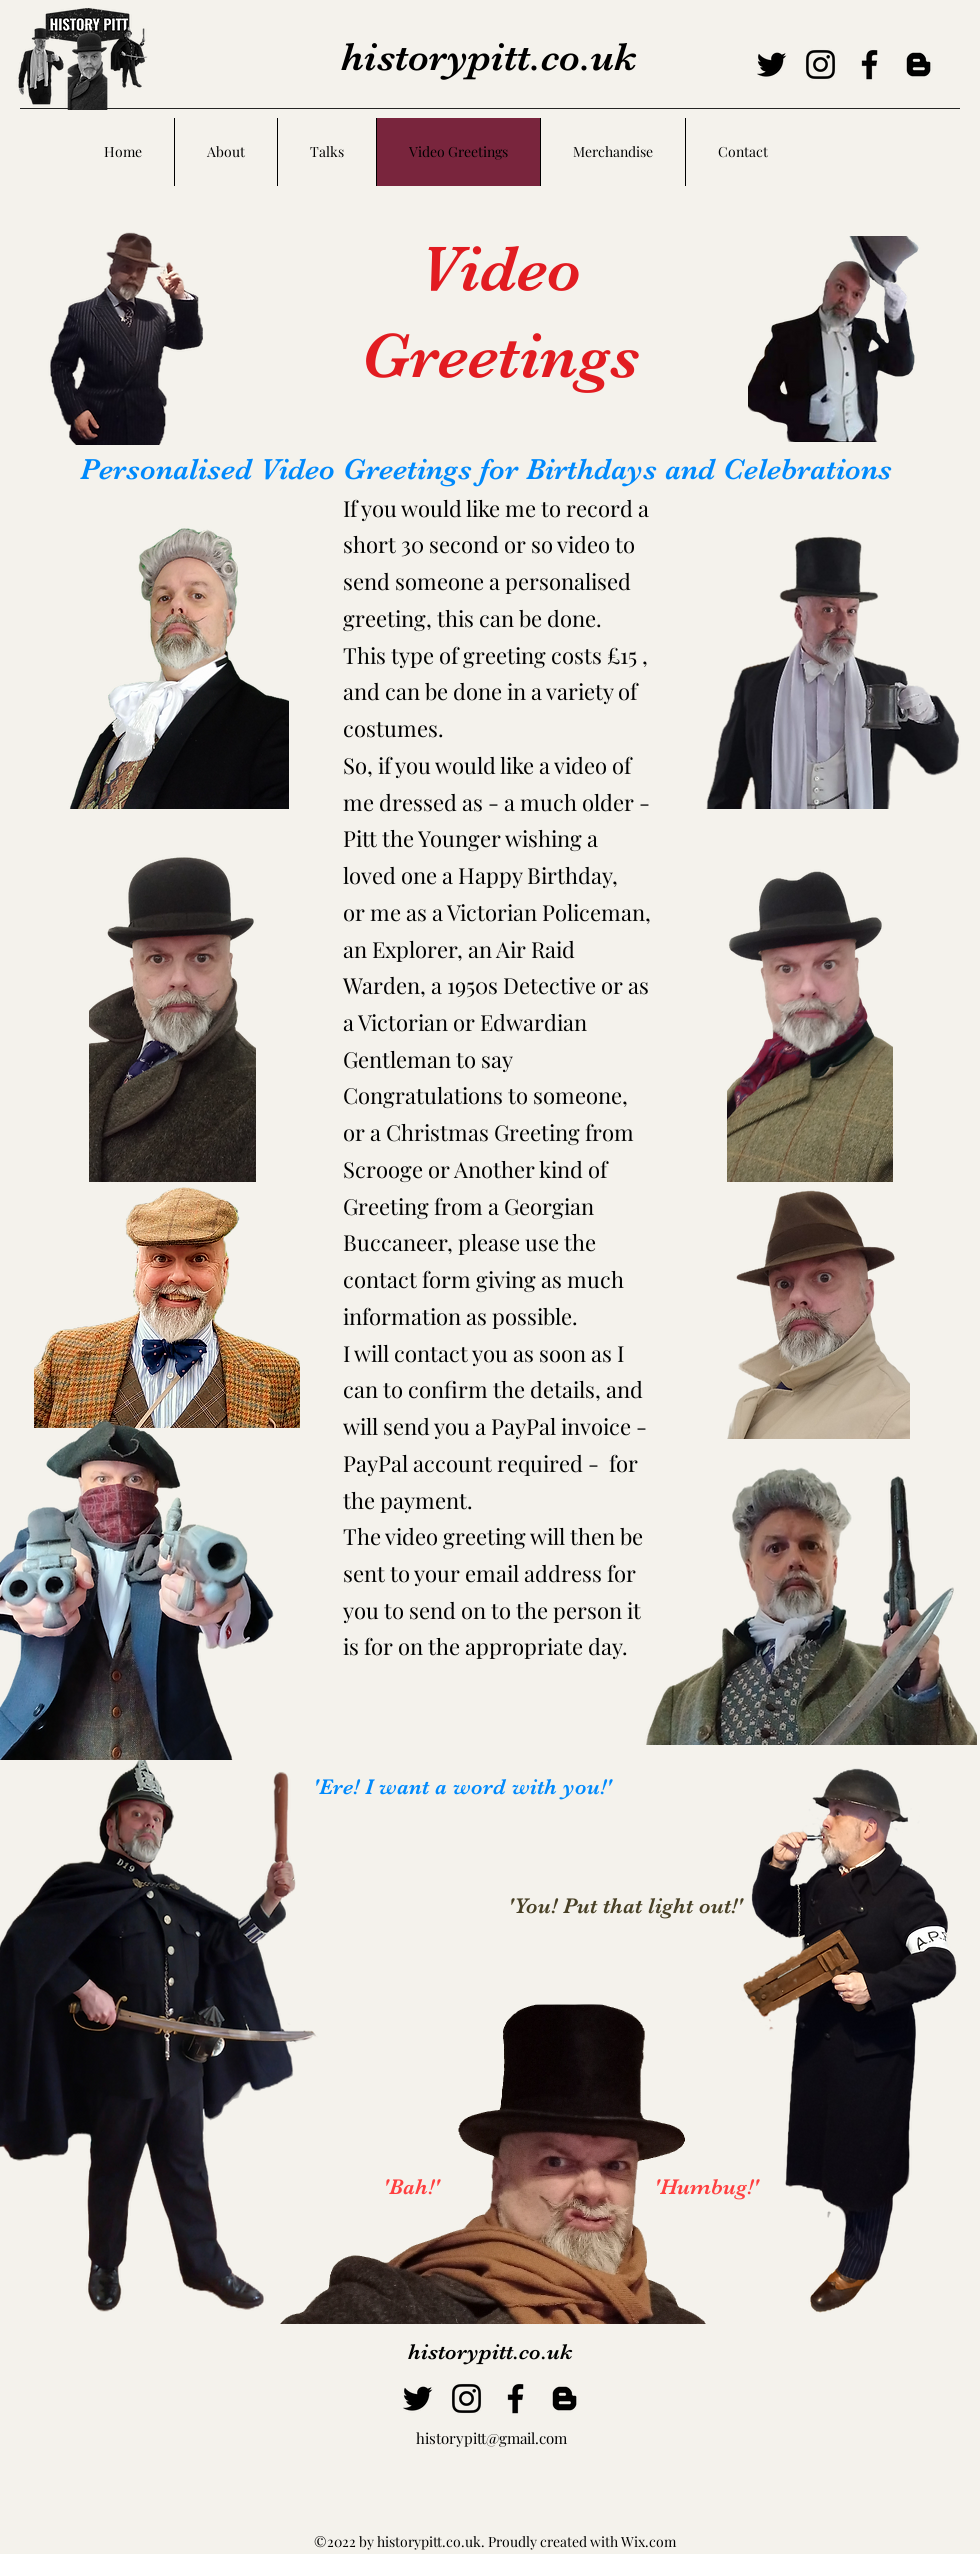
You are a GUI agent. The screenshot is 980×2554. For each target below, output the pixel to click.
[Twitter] (771, 64)
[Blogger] (918, 64)
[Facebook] (869, 64)
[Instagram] (820, 64)
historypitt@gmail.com (491, 2438)
